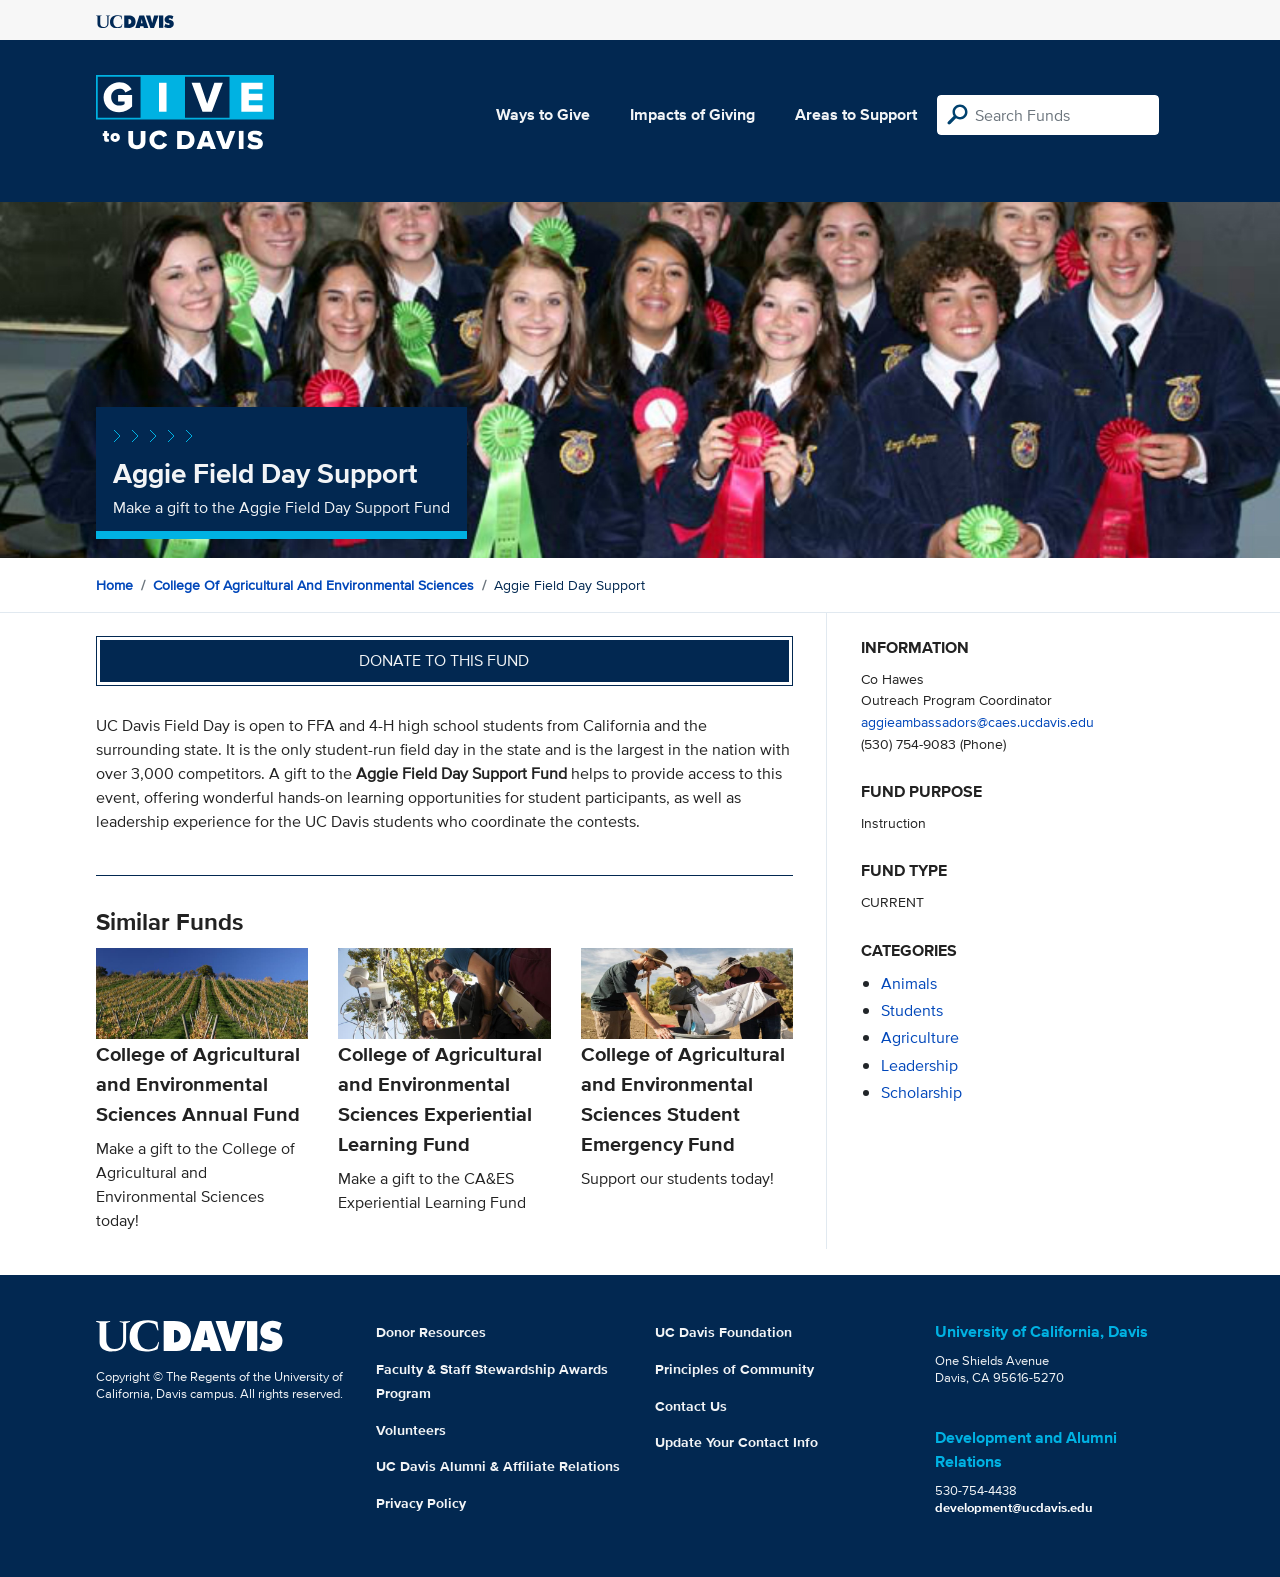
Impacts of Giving (692, 114)
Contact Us (691, 1406)
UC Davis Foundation (723, 1332)
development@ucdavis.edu (1014, 1507)
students (912, 1010)
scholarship (921, 1092)
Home (114, 585)
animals (909, 983)
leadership (919, 1065)
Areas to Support (856, 114)
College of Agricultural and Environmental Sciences (313, 585)
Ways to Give (543, 114)
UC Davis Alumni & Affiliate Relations (498, 1466)
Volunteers (411, 1430)
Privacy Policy (421, 1503)
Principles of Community (734, 1369)
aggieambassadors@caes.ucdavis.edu (977, 721)
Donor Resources (431, 1332)
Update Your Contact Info (736, 1442)
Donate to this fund (444, 660)
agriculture (920, 1037)
